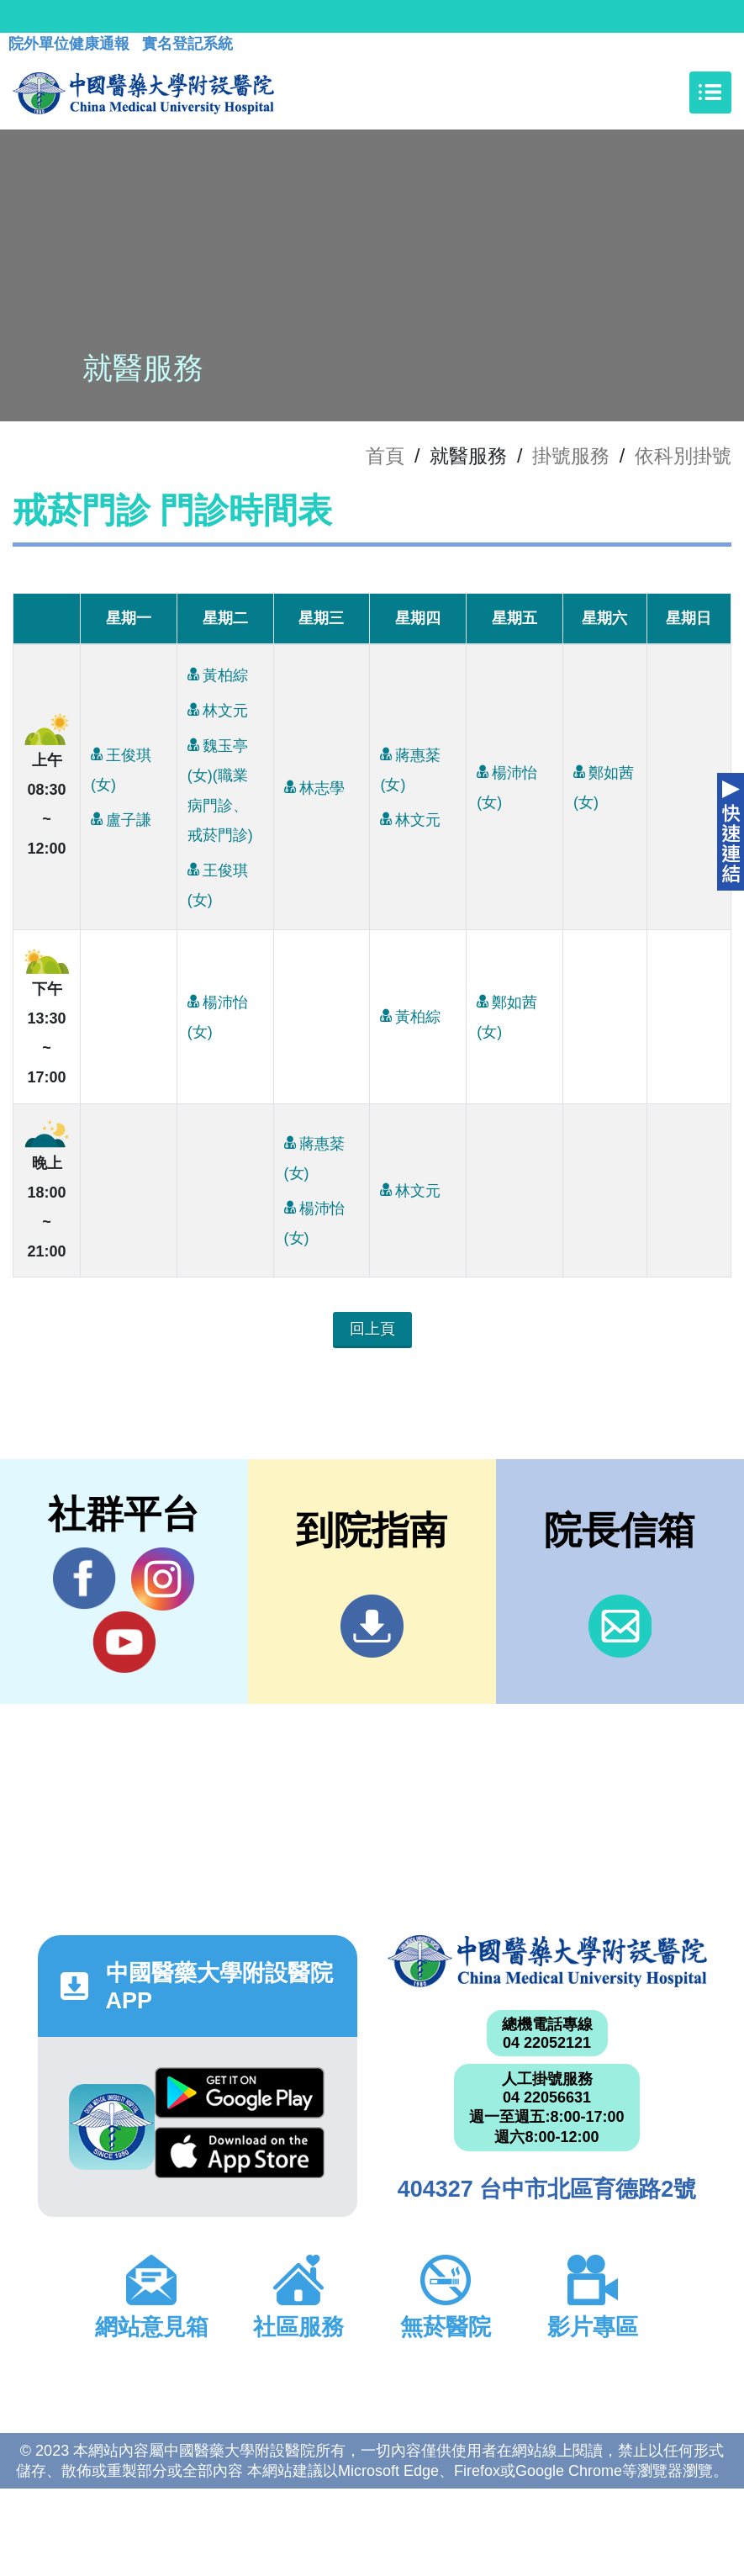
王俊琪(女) (121, 766)
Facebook (84, 1578)
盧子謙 (121, 818)
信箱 (620, 1626)
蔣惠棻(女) (410, 766)
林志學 (314, 786)
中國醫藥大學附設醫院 (547, 1960)
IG (162, 1579)
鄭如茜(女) (603, 784)
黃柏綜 (217, 674)
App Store (240, 2152)
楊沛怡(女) (507, 784)
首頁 (385, 456)
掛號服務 (570, 456)
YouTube (124, 1642)
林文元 (217, 709)
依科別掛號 (683, 456)
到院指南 (372, 1626)
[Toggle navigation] (710, 92)
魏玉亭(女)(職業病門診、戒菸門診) (220, 786)
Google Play (240, 2092)
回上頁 (372, 1328)
